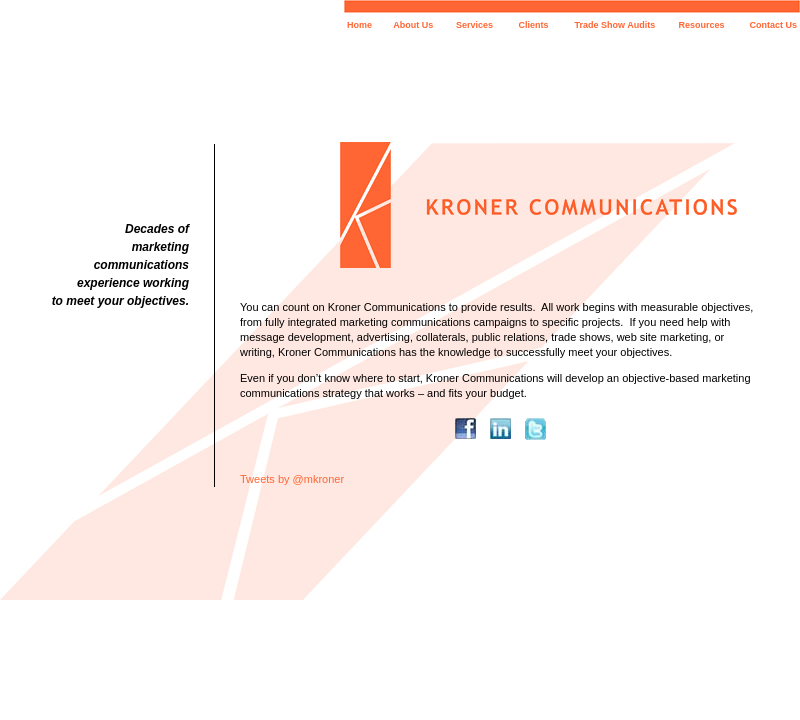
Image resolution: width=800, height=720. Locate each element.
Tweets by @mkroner (292, 479)
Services (474, 25)
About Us (413, 25)
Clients (534, 25)
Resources (702, 25)
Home (359, 25)
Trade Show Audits (615, 25)
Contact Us (773, 25)
